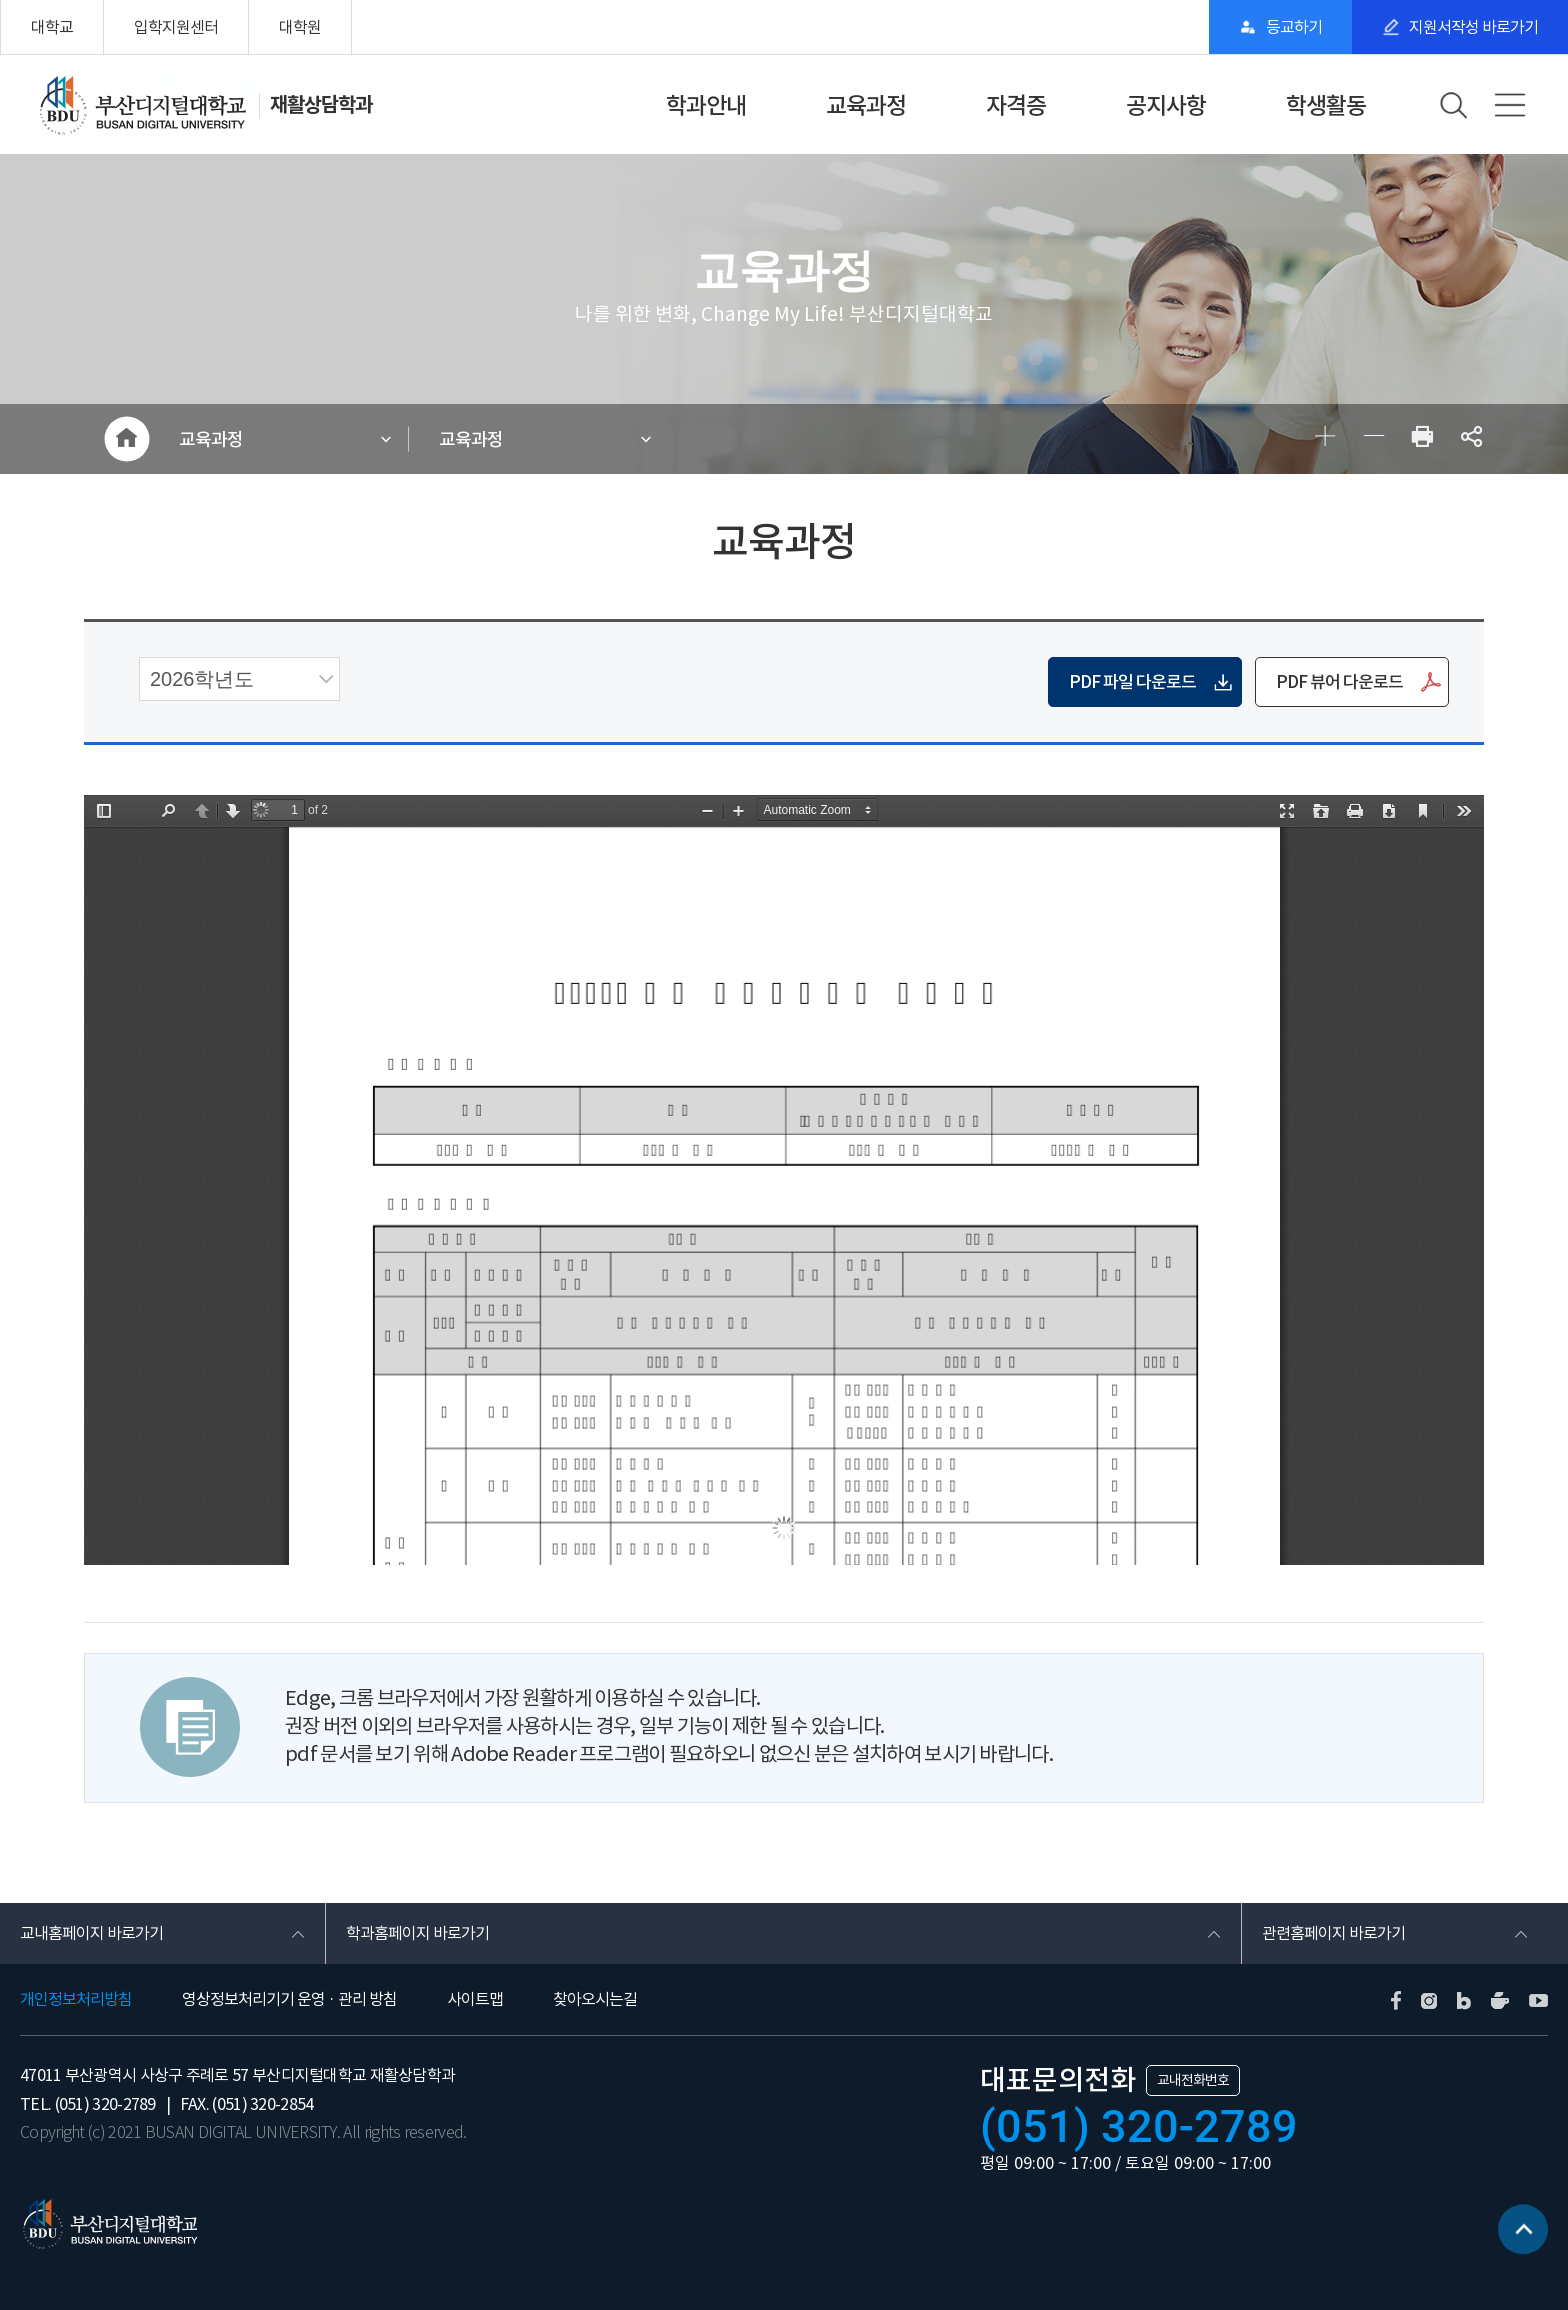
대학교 (52, 27)
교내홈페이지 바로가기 (91, 1933)
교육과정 (866, 105)
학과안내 (706, 105)
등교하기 (1294, 27)
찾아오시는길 (595, 1999)
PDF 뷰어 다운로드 (1339, 682)
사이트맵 (475, 1999)
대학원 (300, 27)
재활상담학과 (321, 105)
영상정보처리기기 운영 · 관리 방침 (289, 1999)
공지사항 (1166, 105)
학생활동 (1326, 105)
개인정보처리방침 (76, 1999)
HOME (126, 439)
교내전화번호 (1193, 2080)
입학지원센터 (176, 27)
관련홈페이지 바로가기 (1333, 1933)
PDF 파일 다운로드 (1132, 682)
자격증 (1016, 105)
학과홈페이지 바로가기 (417, 1933)
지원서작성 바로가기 (1473, 27)
